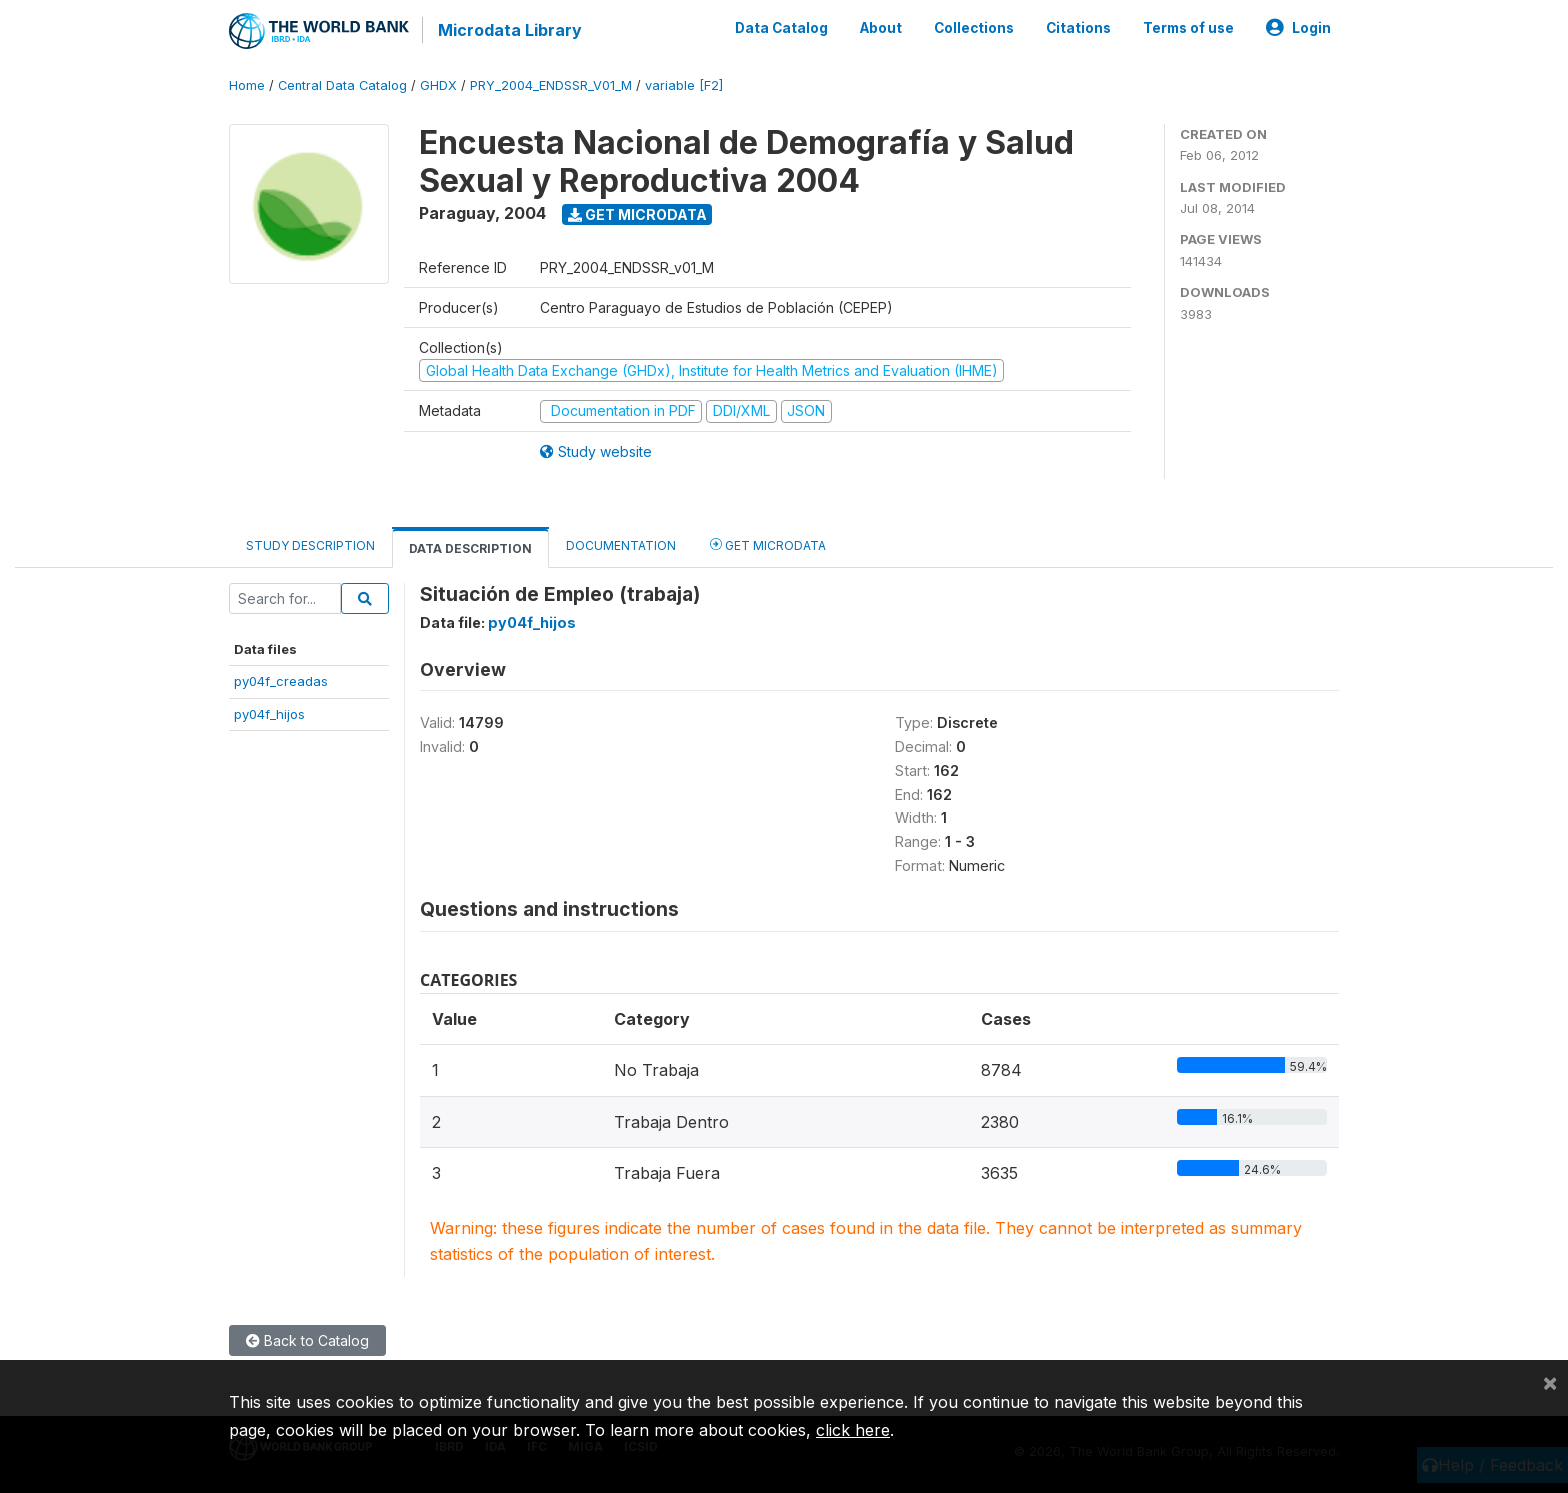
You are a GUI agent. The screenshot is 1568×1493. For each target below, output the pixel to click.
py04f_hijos (269, 713)
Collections (974, 28)
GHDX (438, 84)
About (881, 28)
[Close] (1550, 1382)
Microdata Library (509, 30)
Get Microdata (637, 213)
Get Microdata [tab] (768, 543)
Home (247, 84)
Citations (1078, 28)
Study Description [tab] (310, 544)
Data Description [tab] (470, 547)
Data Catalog (781, 28)
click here (853, 1430)
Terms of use (1188, 28)
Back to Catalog (307, 1340)
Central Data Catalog (342, 84)
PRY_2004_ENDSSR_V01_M (551, 84)
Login (1298, 28)
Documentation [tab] (621, 544)
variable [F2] (684, 84)
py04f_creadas (281, 681)
